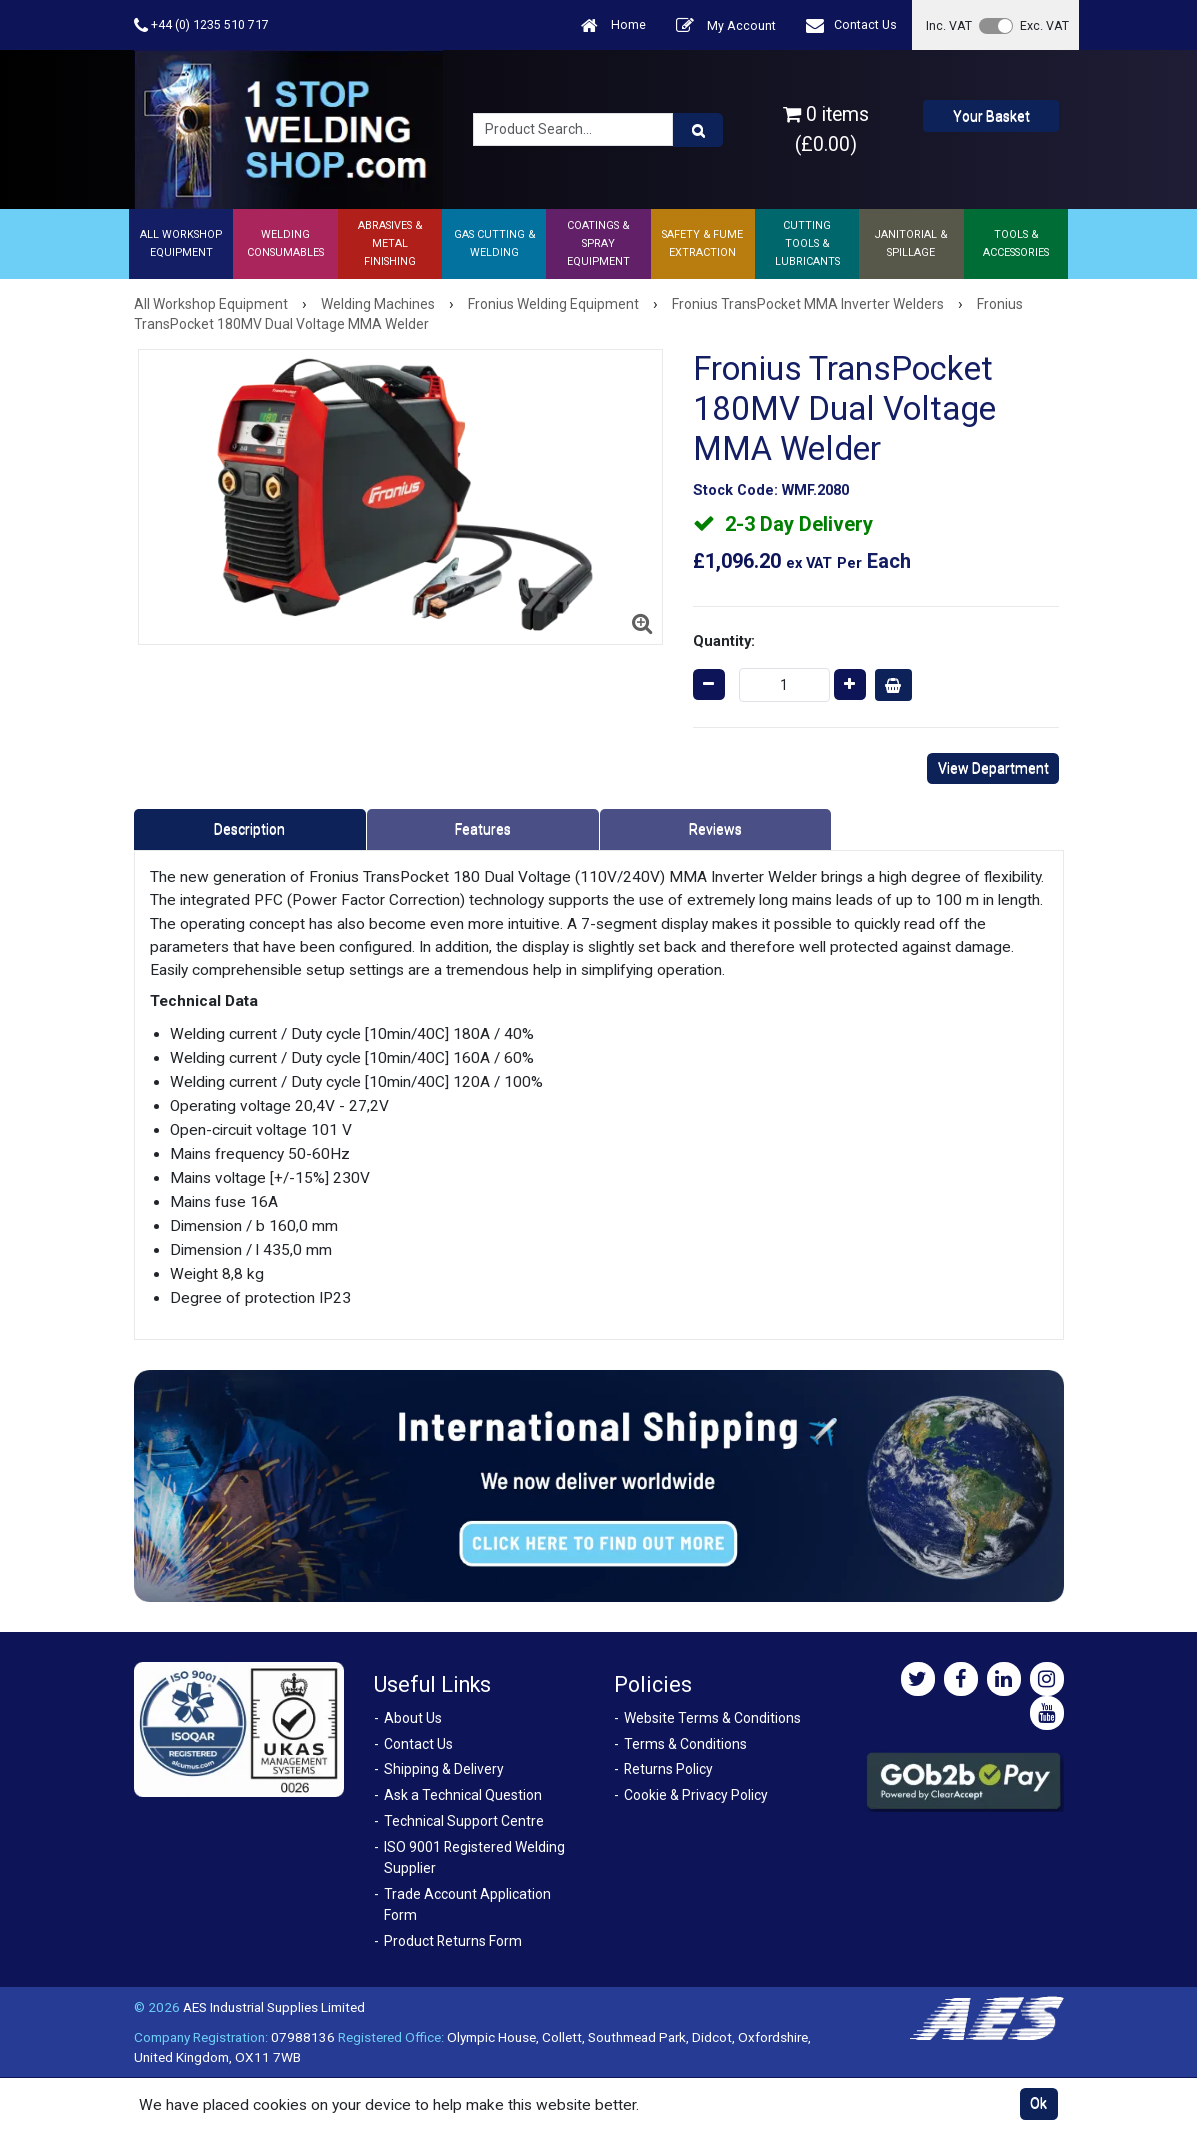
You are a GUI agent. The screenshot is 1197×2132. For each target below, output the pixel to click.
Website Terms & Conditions (712, 1718)
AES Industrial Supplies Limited (274, 2007)
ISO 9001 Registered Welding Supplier (474, 1857)
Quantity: (724, 641)
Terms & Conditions (685, 1744)
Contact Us (851, 25)
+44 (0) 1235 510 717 (201, 25)
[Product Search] (698, 130)
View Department (993, 768)
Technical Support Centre (464, 1821)
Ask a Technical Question (463, 1795)
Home (613, 25)
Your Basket (991, 116)
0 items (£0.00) (826, 129)
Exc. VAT (1044, 25)
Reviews (715, 829)
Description (249, 829)
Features (483, 829)
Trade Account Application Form (467, 1904)
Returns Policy (668, 1769)
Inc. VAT (949, 25)
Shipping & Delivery (444, 1769)
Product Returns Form (453, 1941)
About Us (413, 1718)
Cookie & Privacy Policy (696, 1795)
